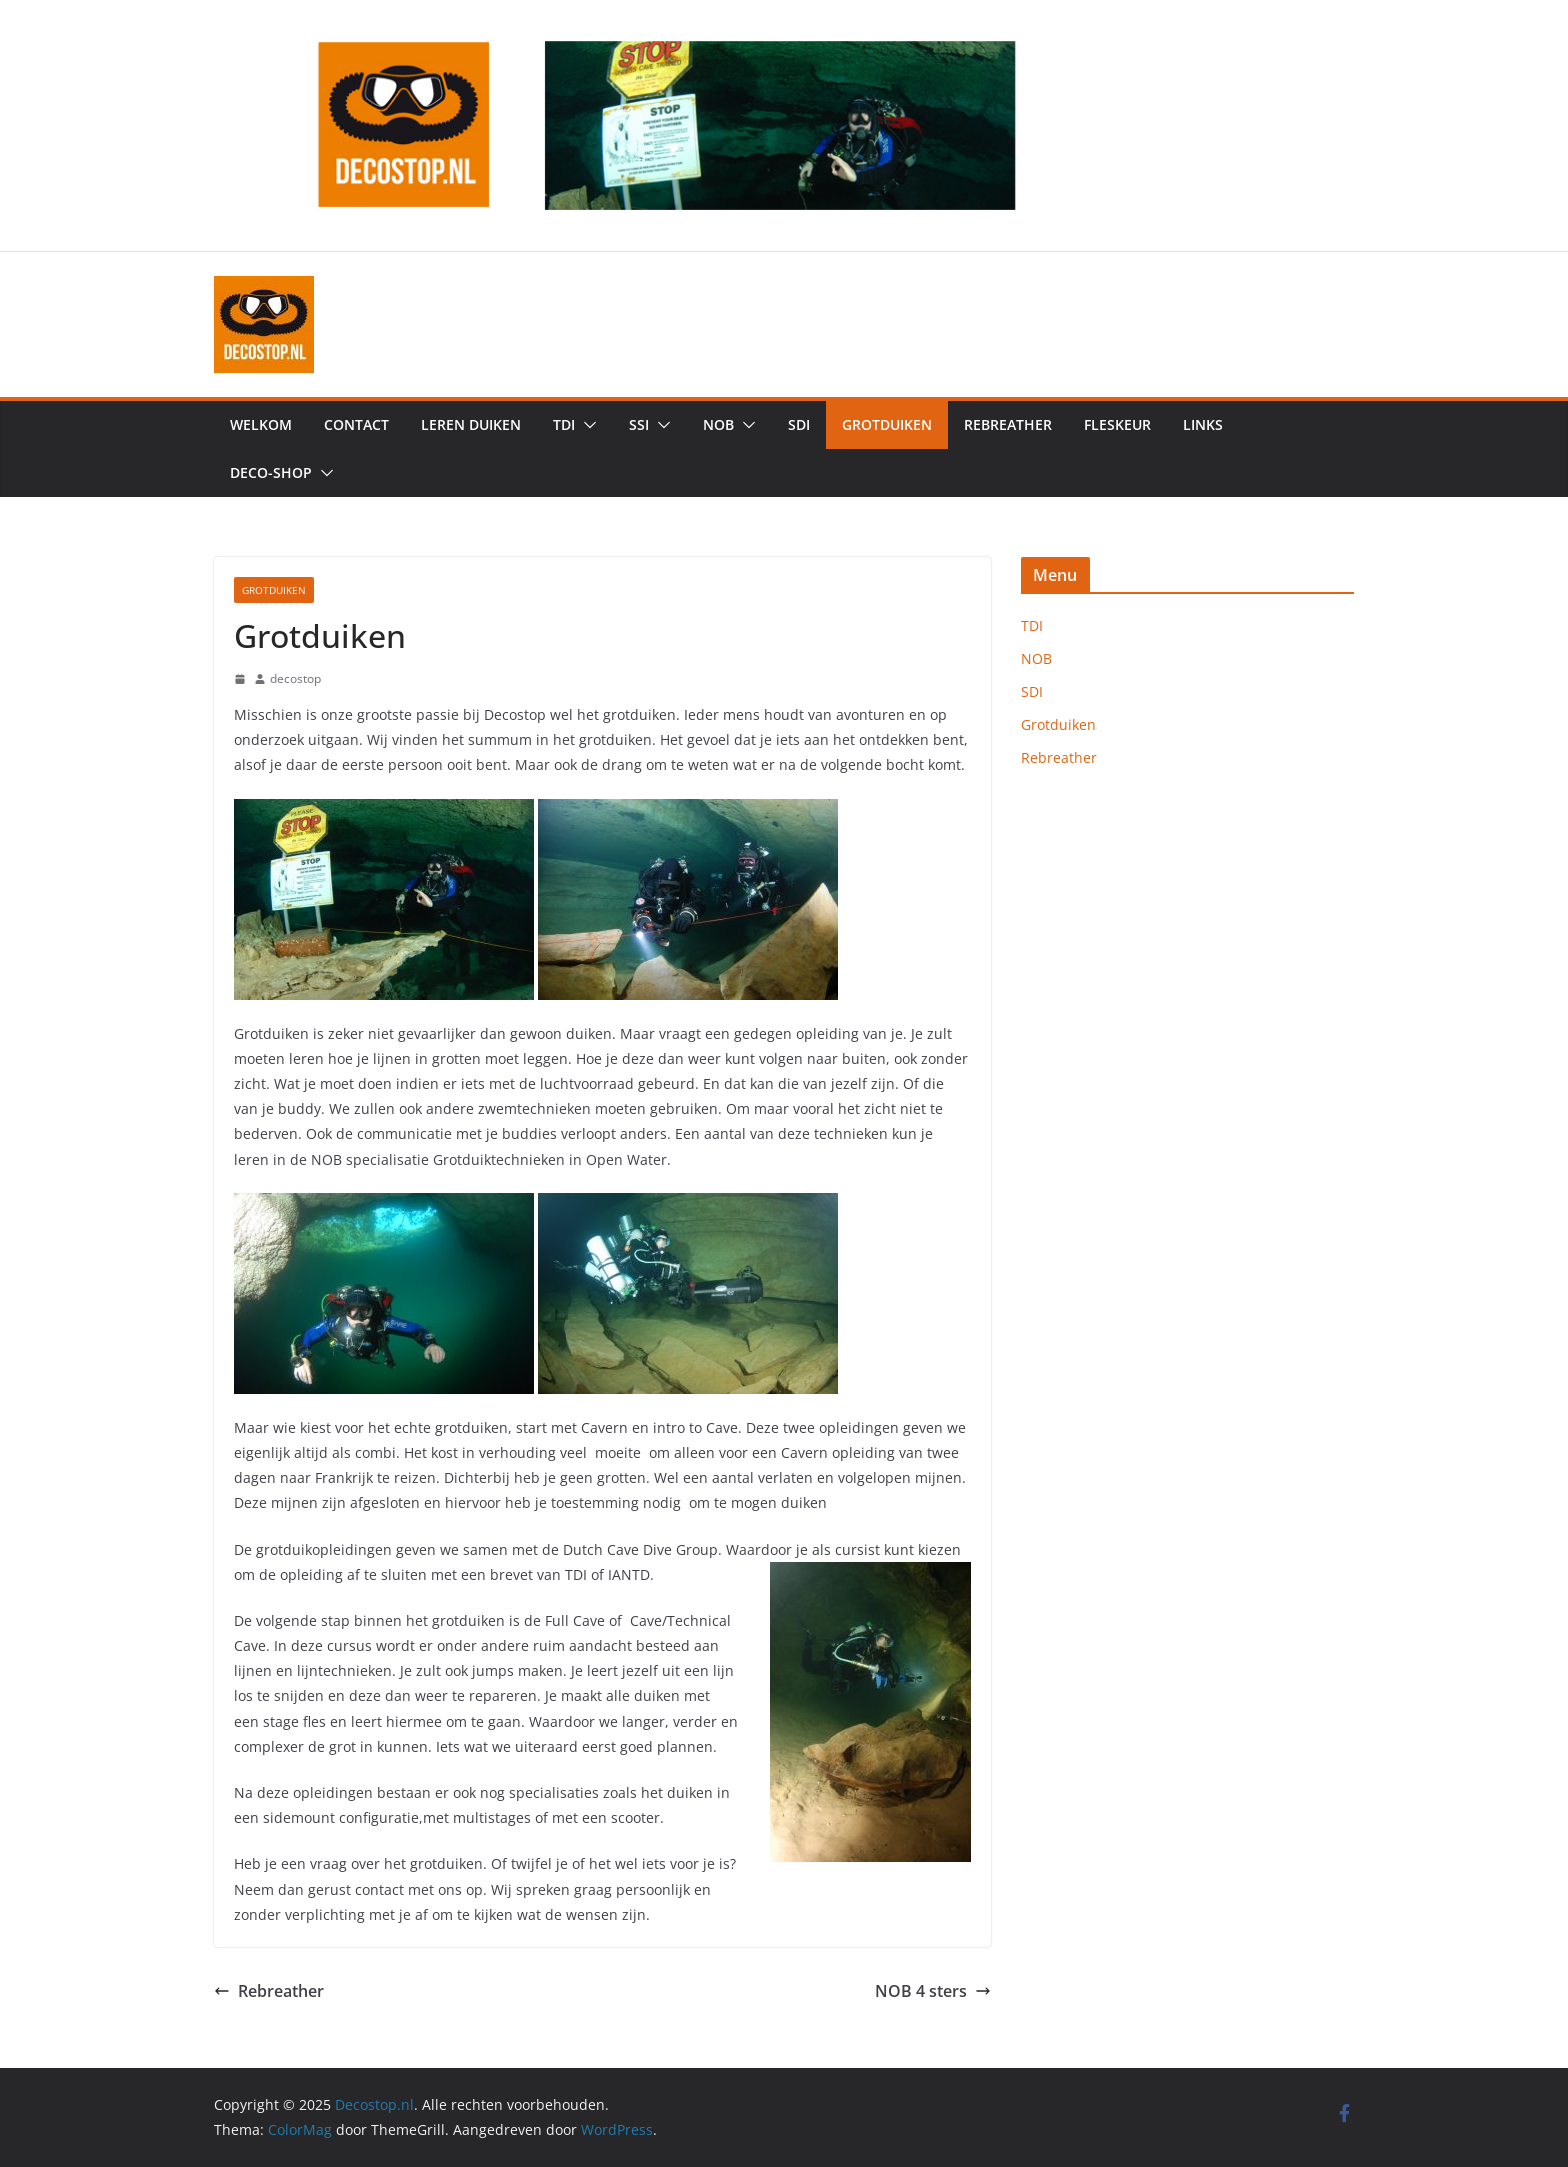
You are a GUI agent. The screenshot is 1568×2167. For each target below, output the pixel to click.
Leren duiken (471, 424)
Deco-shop (271, 472)
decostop (295, 678)
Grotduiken (887, 424)
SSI (639, 424)
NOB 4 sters (933, 1991)
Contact (356, 424)
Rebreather (1008, 424)
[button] (586, 425)
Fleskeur (1117, 424)
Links (1203, 424)
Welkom (261, 424)
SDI (799, 424)
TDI (564, 424)
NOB (718, 424)
